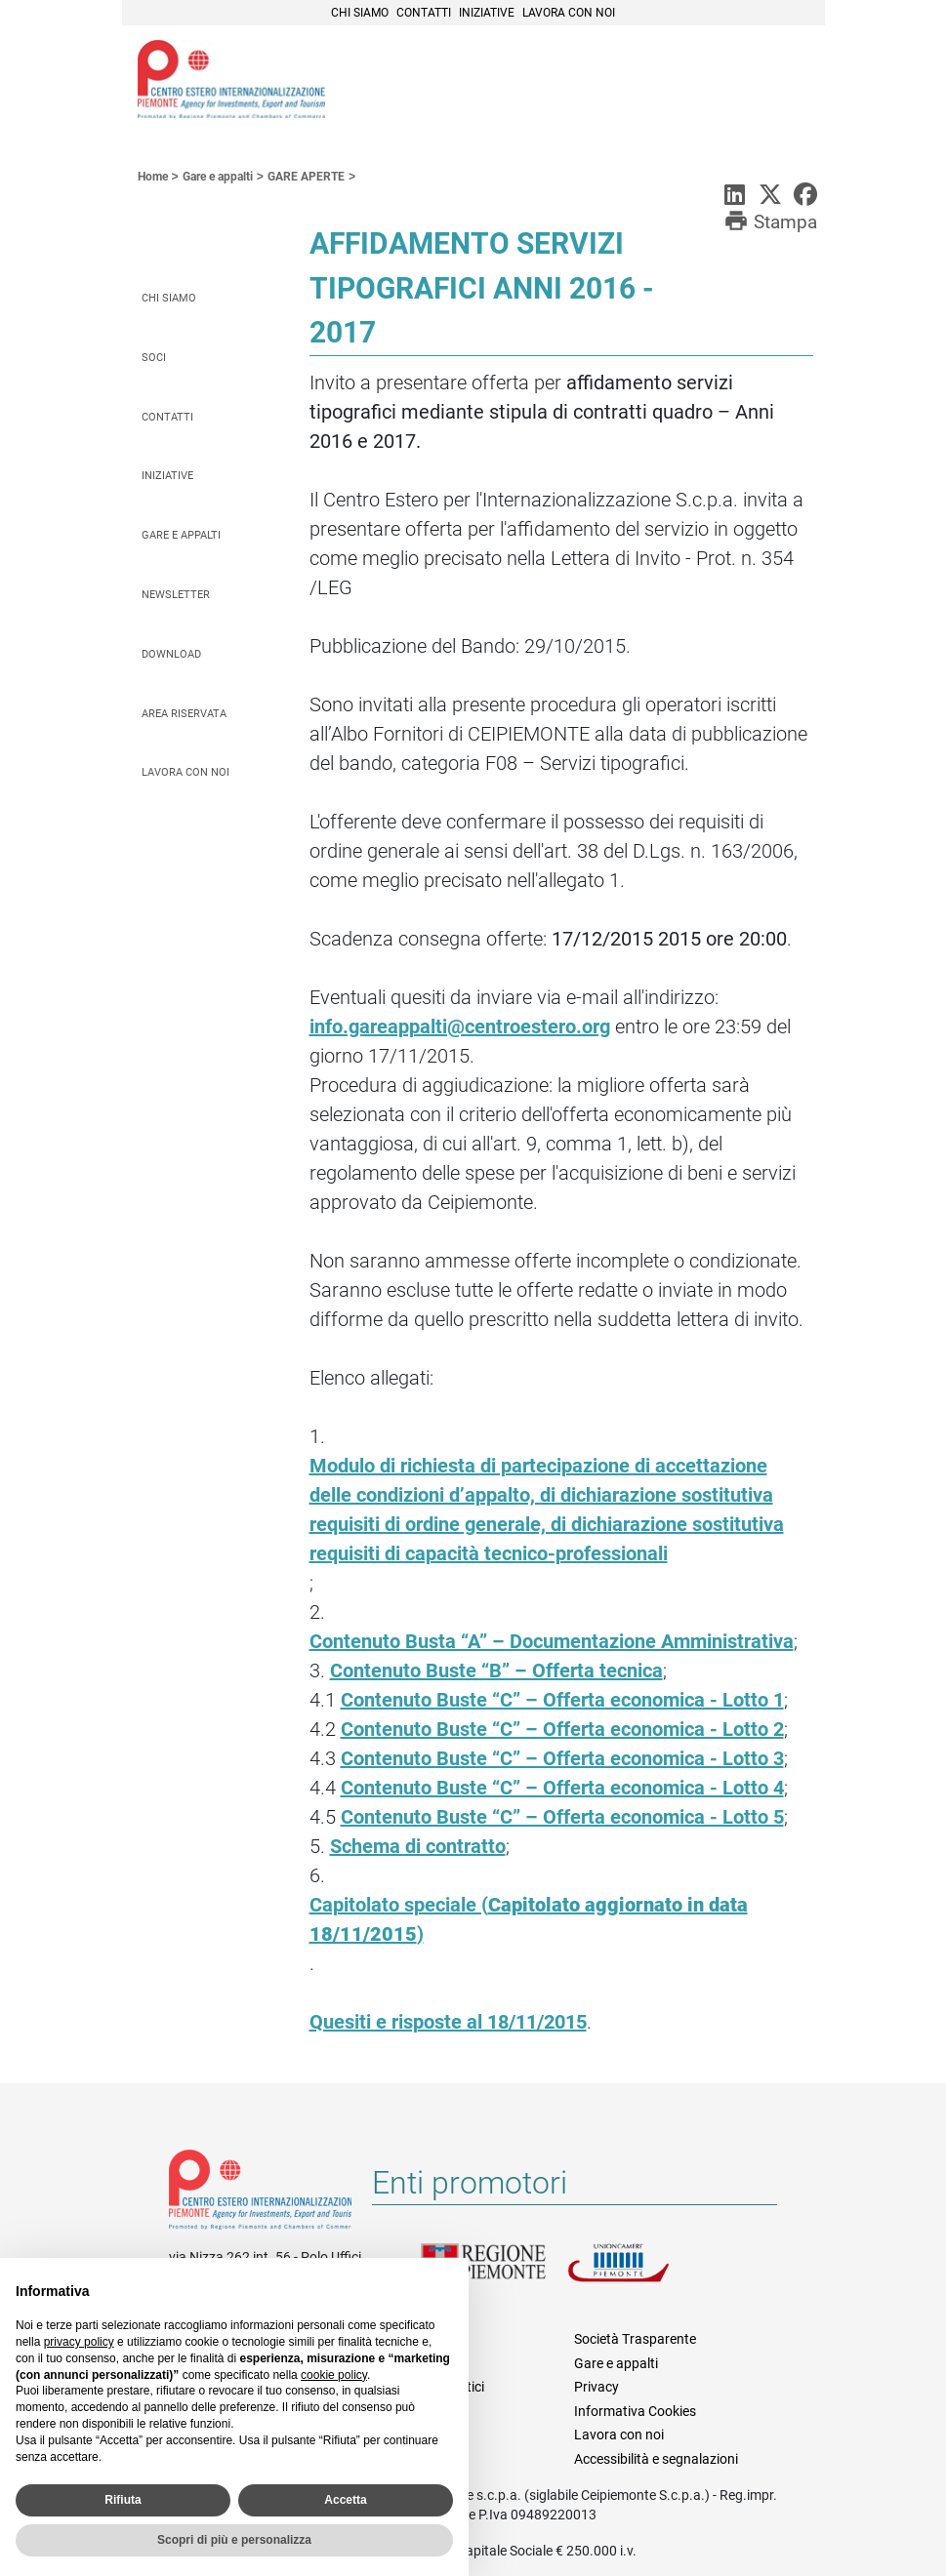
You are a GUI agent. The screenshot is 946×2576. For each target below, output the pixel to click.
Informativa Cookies (635, 2411)
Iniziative (486, 13)
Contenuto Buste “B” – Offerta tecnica (496, 1670)
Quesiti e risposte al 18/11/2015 (448, 2021)
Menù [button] (785, 81)
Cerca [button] (742, 81)
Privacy (596, 2387)
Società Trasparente (635, 2339)
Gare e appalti (181, 535)
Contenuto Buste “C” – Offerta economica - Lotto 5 (562, 1817)
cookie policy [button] (334, 2375)
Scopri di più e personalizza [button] (234, 2540)
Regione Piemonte (494, 2274)
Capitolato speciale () (528, 1919)
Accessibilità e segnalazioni (656, 2459)
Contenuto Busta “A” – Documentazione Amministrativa (551, 1641)
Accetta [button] (345, 2500)
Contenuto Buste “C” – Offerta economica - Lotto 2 (562, 1729)
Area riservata (184, 713)
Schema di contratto (418, 1846)
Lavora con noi (568, 13)
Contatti (423, 13)
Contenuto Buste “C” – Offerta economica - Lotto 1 (562, 1699)
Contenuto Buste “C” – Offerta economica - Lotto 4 (562, 1787)
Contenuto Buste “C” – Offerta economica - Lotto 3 (562, 1758)
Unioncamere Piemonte (640, 2274)
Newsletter (176, 594)
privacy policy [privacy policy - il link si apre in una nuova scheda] (79, 2342)
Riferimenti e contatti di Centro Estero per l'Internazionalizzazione (260, 2193)
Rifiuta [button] (122, 2500)
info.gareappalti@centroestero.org (459, 1026)
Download (171, 654)
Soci (154, 357)
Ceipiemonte (231, 79)
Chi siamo (360, 13)
